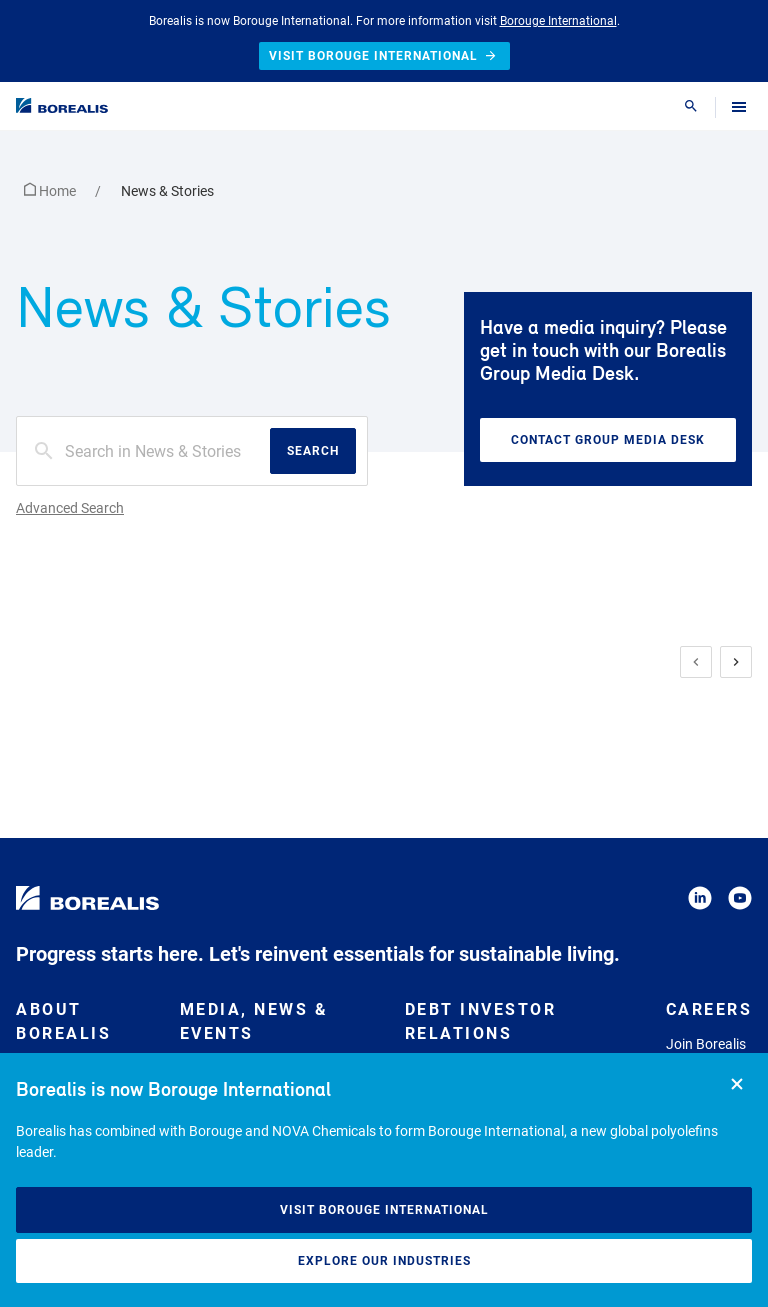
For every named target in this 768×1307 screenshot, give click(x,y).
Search (313, 451)
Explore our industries (384, 1261)
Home (51, 191)
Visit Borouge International (384, 1210)
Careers (709, 1009)
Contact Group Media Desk (608, 440)
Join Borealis (706, 1044)
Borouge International (558, 21)
